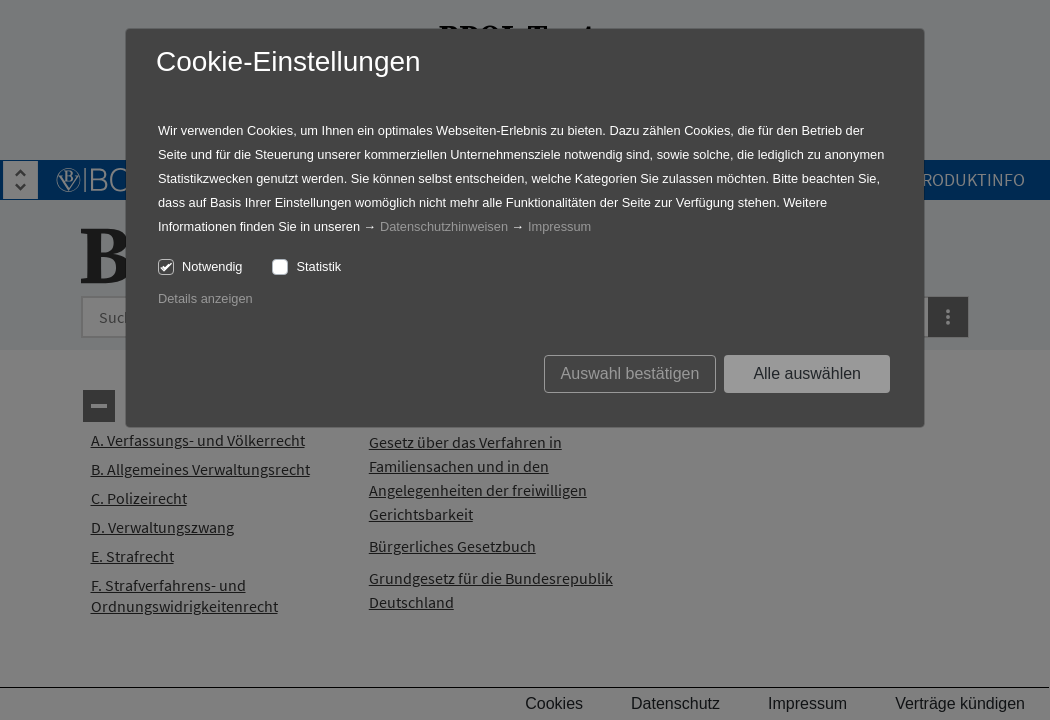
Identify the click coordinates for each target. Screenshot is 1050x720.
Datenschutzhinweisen (444, 226)
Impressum (559, 226)
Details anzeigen (205, 298)
